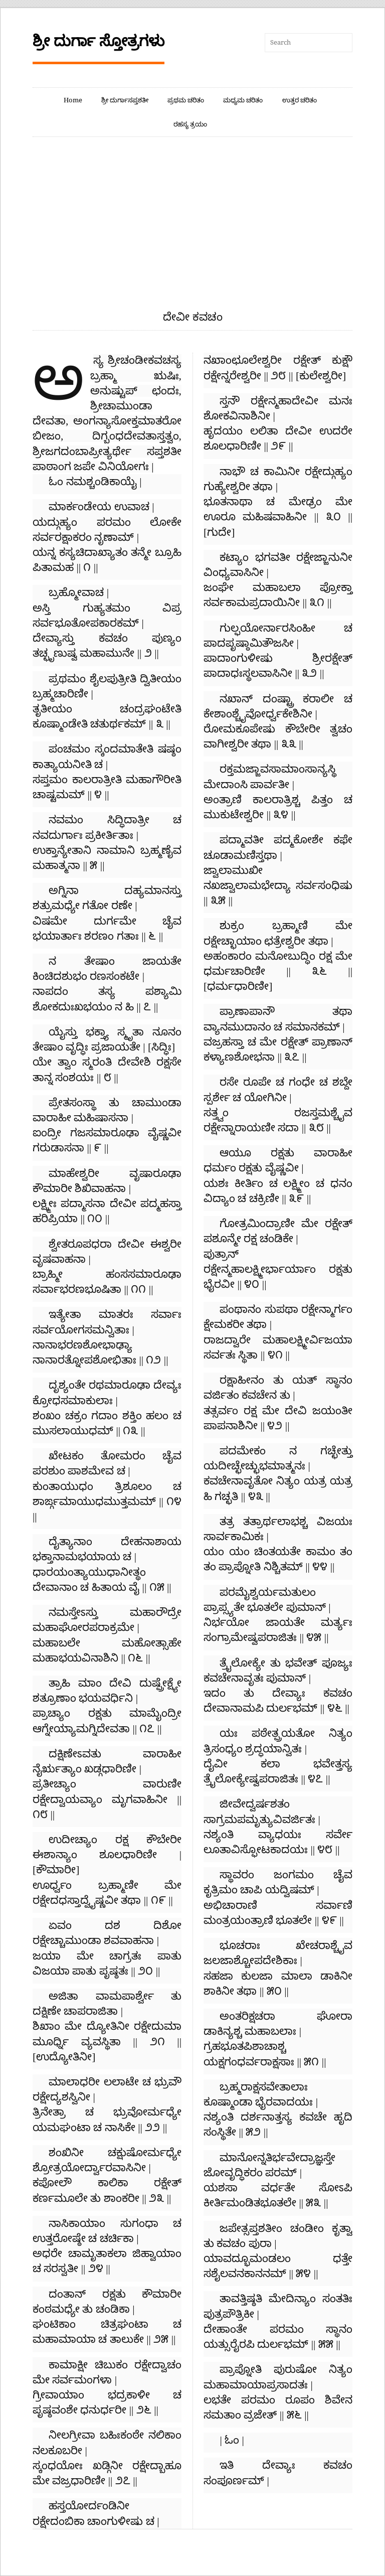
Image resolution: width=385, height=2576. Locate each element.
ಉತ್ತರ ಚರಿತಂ (299, 100)
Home (73, 100)
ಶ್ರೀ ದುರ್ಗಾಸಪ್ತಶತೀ (124, 100)
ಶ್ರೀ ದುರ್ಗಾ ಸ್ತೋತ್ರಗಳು (98, 41)
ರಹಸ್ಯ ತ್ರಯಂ (190, 124)
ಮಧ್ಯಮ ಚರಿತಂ (243, 100)
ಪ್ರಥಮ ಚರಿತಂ (185, 100)
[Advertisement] (192, 234)
